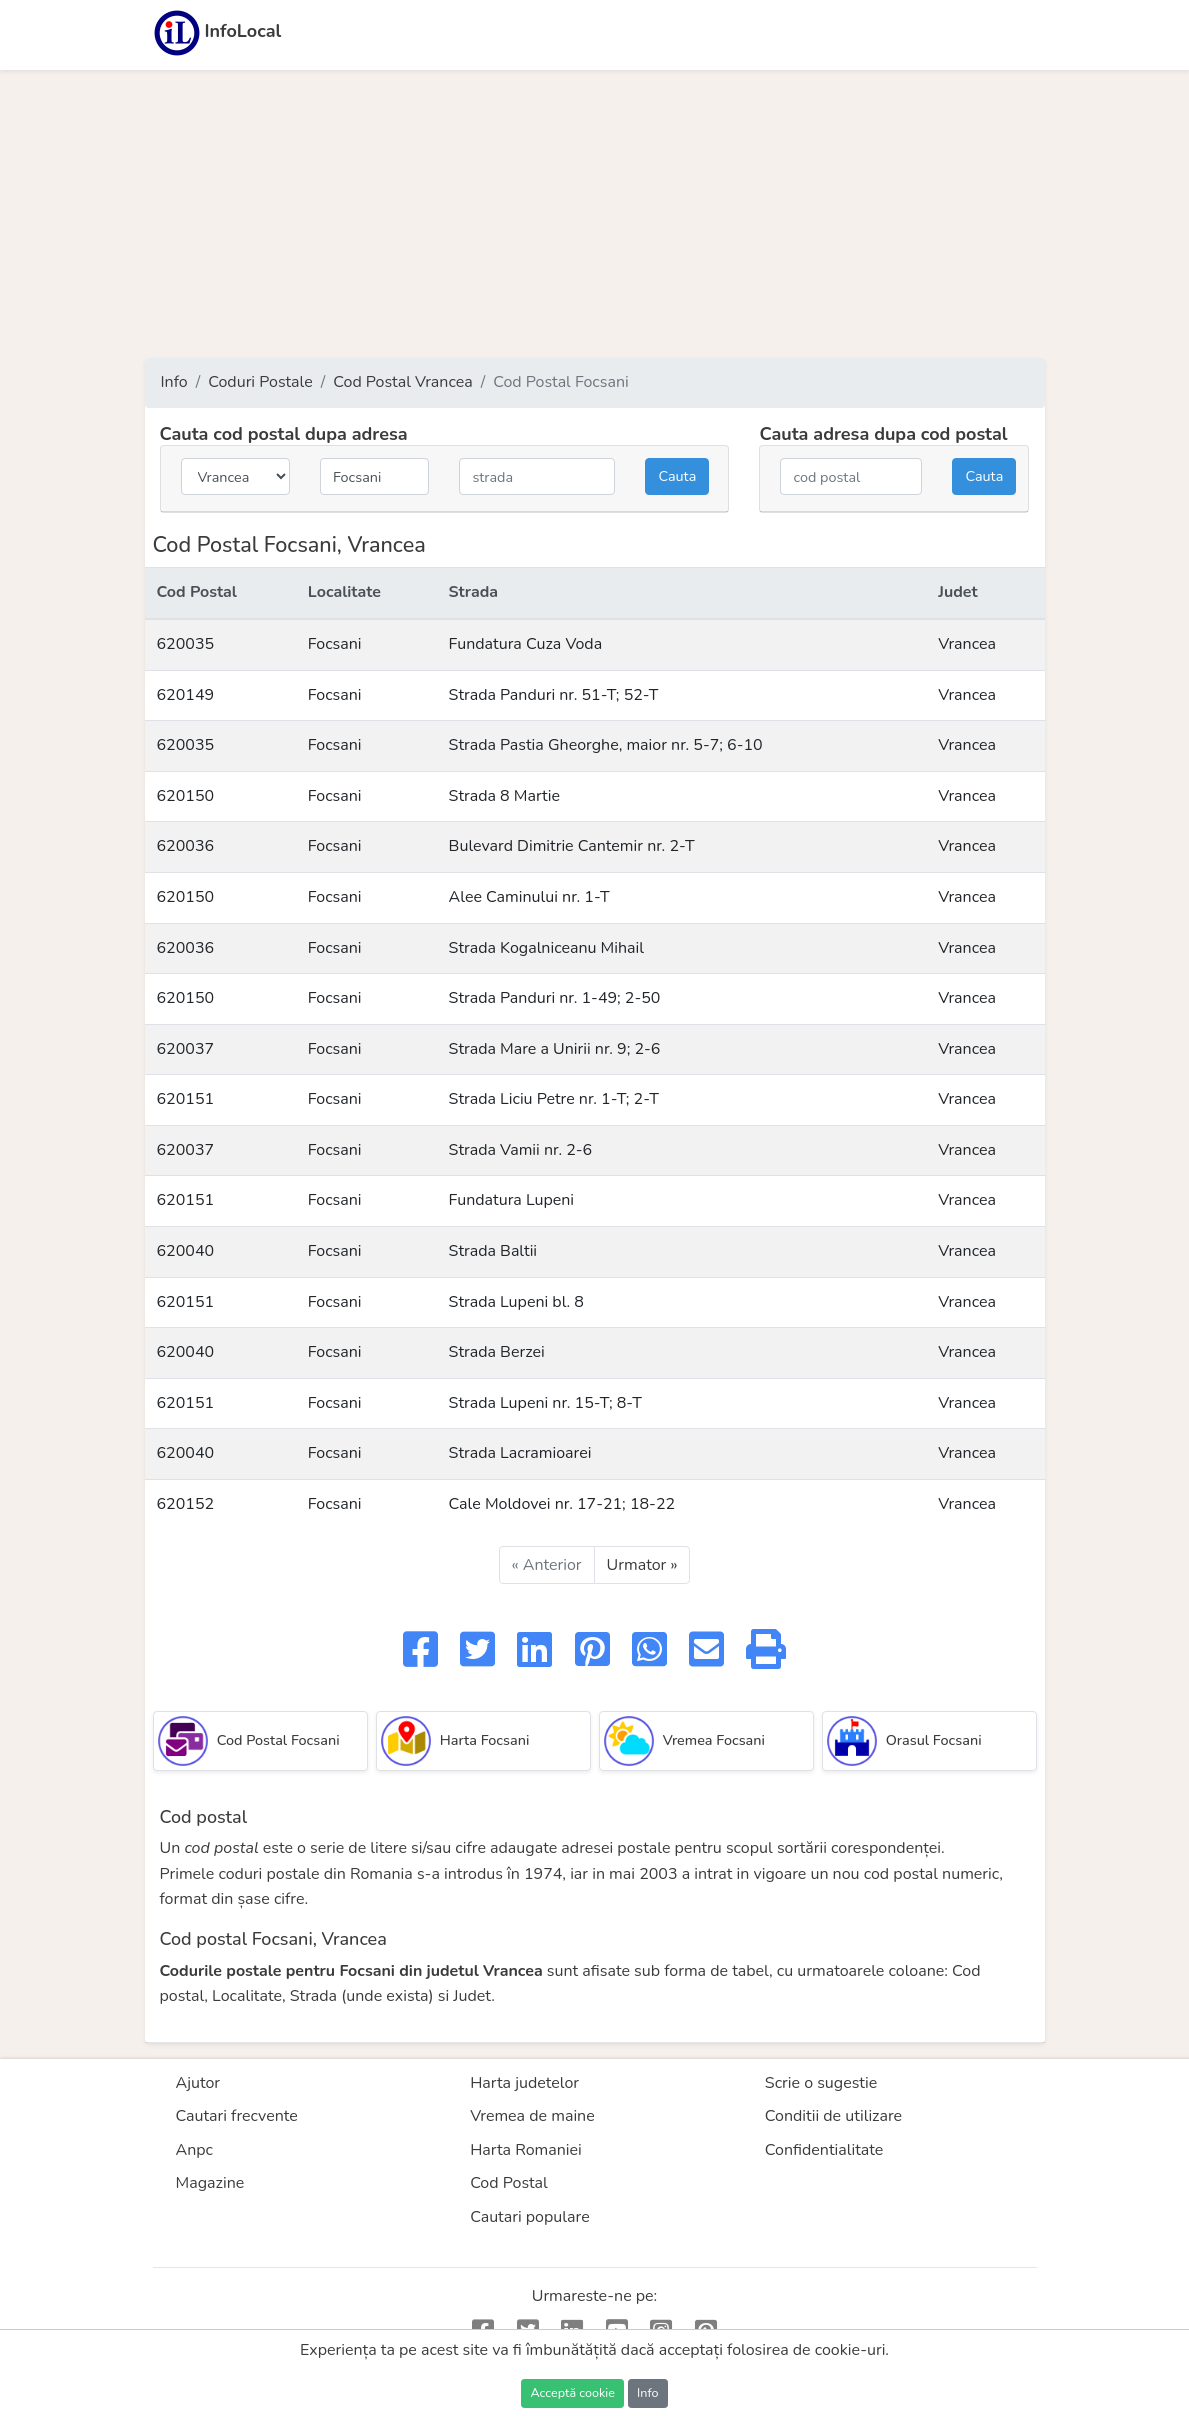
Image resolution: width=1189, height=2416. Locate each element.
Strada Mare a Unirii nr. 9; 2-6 (555, 1049)
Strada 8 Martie (504, 796)
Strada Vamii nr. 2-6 (521, 1150)
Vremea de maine (532, 2116)
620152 (186, 1504)
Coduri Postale (260, 382)
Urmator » (642, 1565)
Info (174, 382)
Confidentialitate (824, 2150)
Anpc (195, 2150)
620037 (186, 1049)
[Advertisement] (595, 214)
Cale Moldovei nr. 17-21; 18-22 (562, 1504)
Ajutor (198, 2083)
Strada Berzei (497, 1352)
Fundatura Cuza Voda (526, 644)
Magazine (210, 2183)
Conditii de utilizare (833, 2116)
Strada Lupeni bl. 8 (516, 1302)
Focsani (335, 644)
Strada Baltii (493, 1251)
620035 (186, 644)
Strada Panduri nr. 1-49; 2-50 (555, 998)
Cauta (677, 476)
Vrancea (967, 644)
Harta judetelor (524, 2083)
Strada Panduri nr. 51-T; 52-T (554, 695)
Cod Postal (509, 2183)
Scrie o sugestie (821, 2083)
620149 (186, 695)
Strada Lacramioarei (520, 1453)
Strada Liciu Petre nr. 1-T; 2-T (554, 1099)
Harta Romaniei (526, 2150)
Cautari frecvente (237, 2116)
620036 (186, 846)
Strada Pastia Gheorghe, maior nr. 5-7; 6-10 (606, 745)
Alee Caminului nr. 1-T (529, 897)
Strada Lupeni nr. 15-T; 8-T (545, 1403)
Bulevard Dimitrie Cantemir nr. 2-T (572, 846)
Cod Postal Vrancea (402, 382)
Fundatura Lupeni (511, 1200)
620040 (186, 1251)
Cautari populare (530, 2217)
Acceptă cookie (572, 2392)
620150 (186, 796)
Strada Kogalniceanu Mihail (546, 948)
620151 (186, 1099)
